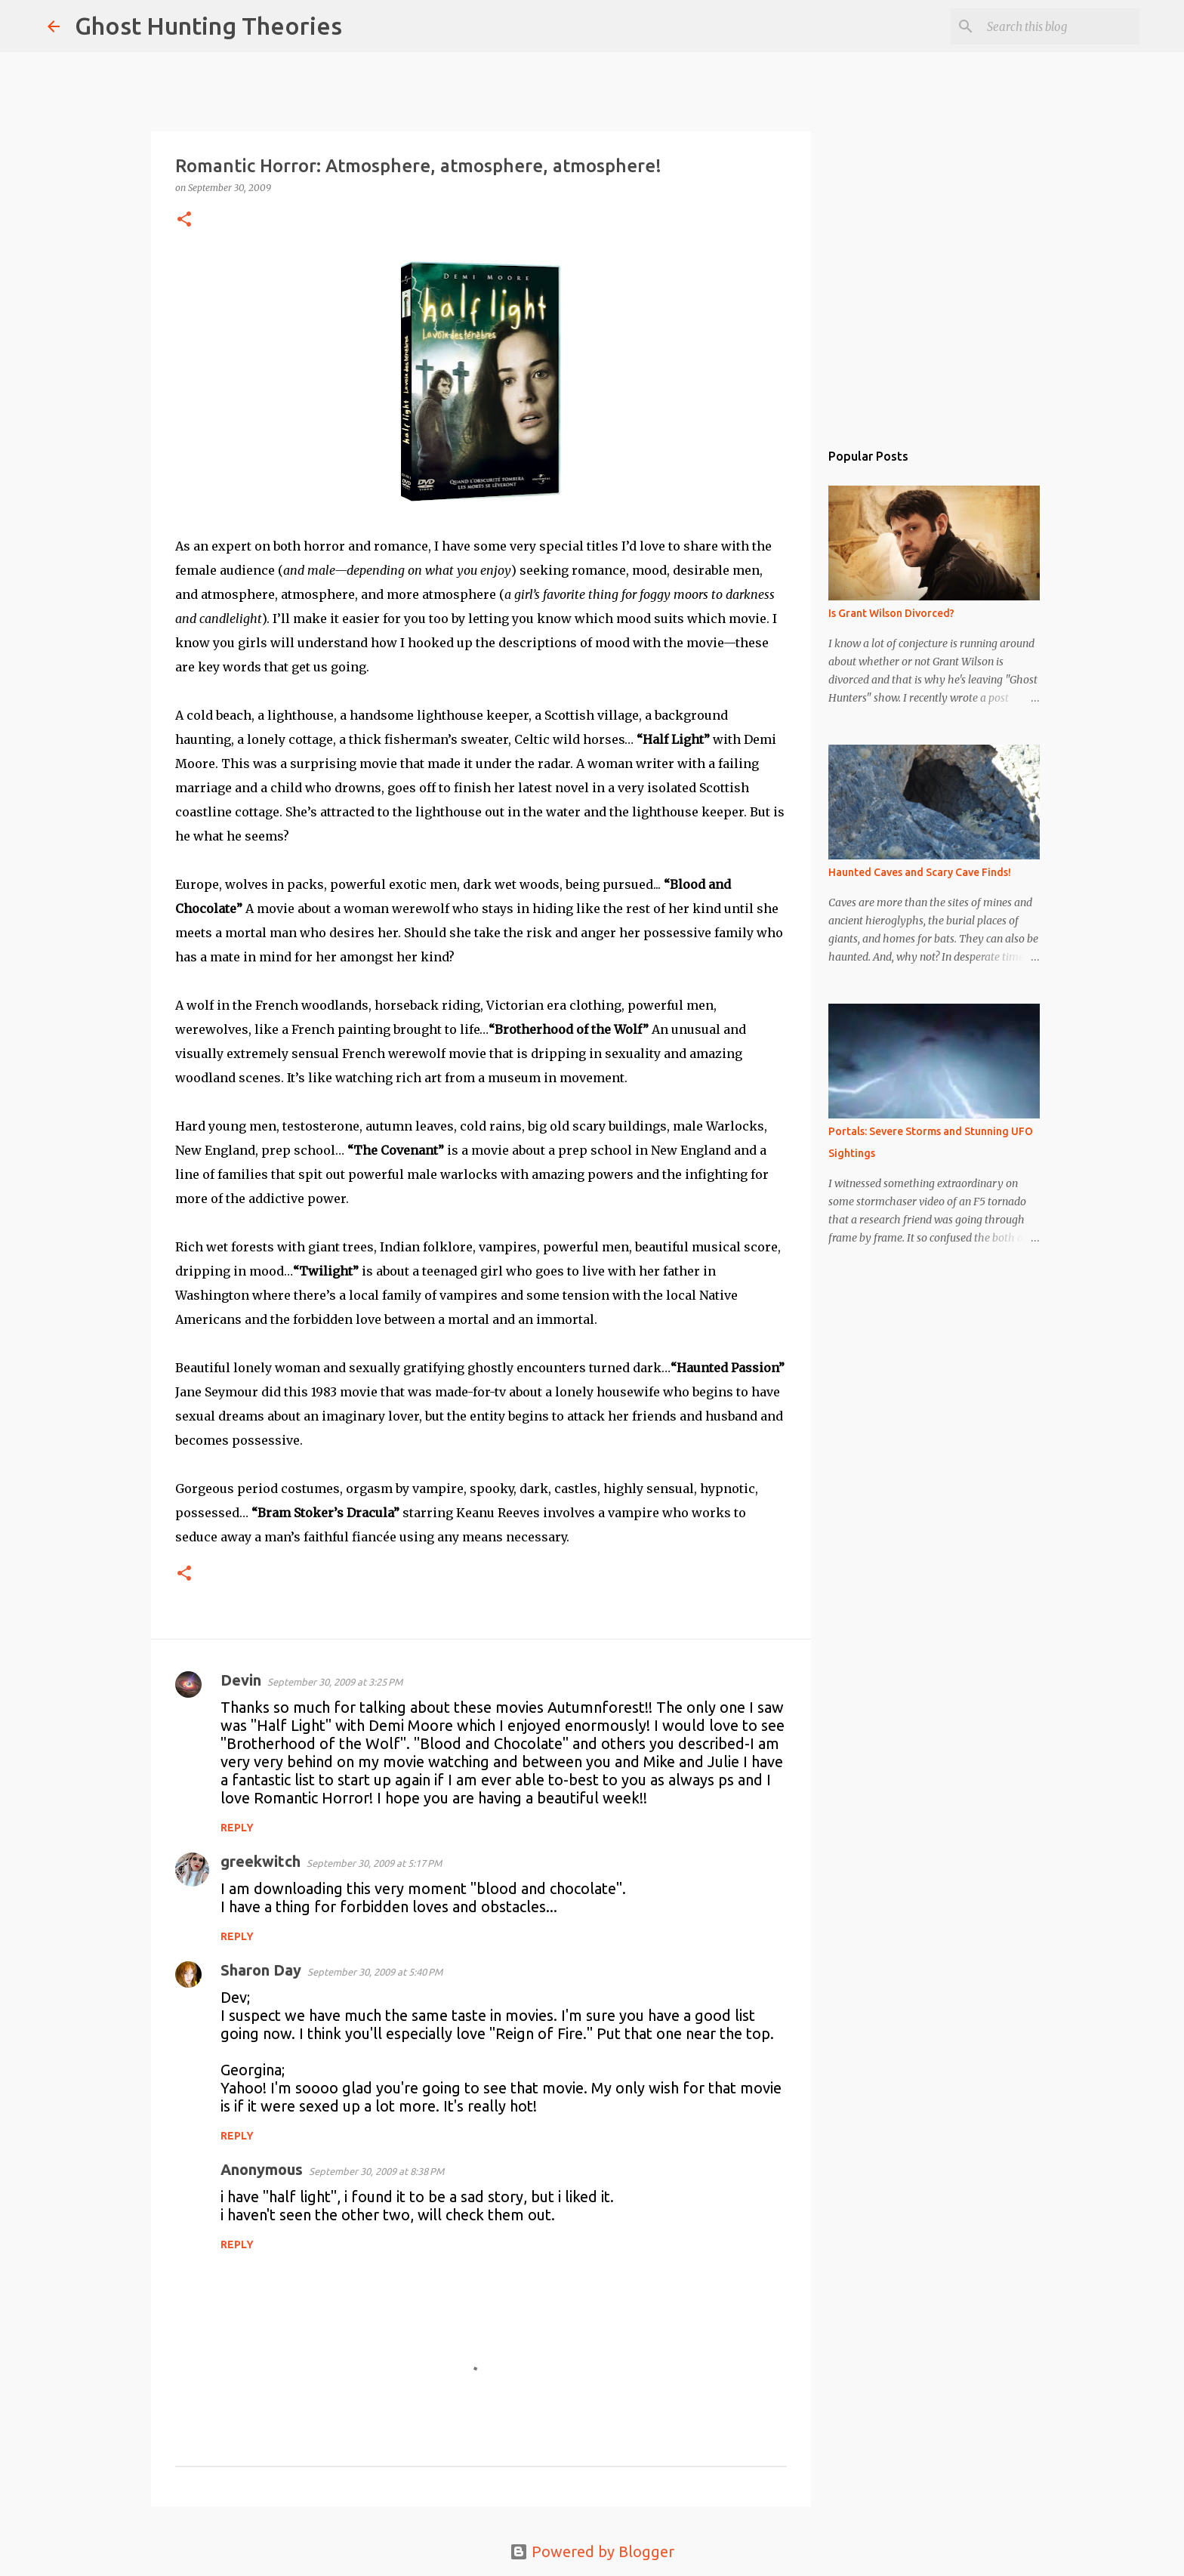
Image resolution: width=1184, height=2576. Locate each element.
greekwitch (260, 1861)
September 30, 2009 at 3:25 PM (334, 1682)
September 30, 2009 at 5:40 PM (374, 1972)
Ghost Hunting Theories (208, 25)
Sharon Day (260, 1970)
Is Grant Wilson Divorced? (891, 613)
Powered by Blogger (592, 2551)
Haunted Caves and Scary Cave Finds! (919, 872)
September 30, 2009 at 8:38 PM (376, 2171)
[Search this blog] (1060, 26)
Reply (237, 1828)
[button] (184, 220)
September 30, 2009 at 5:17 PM (374, 1863)
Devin (240, 1680)
